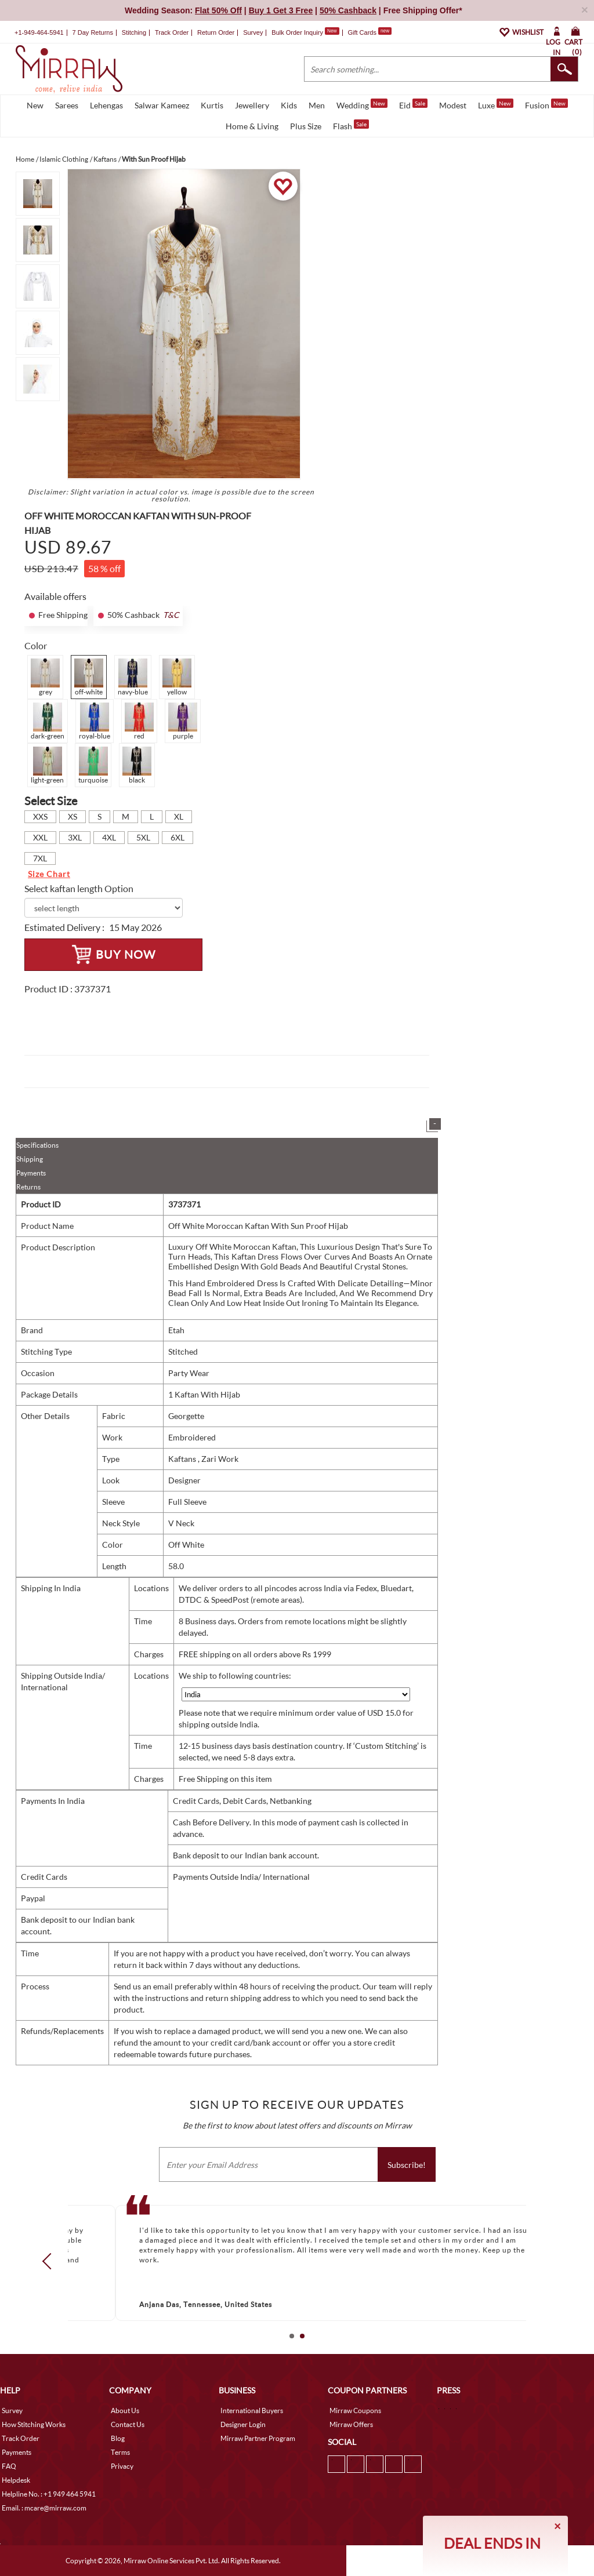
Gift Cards (369, 32)
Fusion (546, 104)
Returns (28, 1187)
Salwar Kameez (162, 105)
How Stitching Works (34, 2424)
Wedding (361, 104)
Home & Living (252, 126)
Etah (176, 1330)
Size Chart (49, 874)
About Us (125, 2410)
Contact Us (127, 2424)
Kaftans (183, 1459)
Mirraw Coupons (355, 2410)
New (35, 105)
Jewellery (252, 105)
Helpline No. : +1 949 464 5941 (49, 2494)
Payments (31, 1173)
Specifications (37, 1145)
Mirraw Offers (351, 2424)
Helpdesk (16, 2480)
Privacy (122, 2466)
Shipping (29, 1159)
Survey (253, 32)
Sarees (66, 105)
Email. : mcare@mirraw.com (44, 2508)
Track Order (172, 32)
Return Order (215, 32)
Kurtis (212, 105)
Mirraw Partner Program (257, 2438)
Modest (452, 105)
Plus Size (305, 126)
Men (317, 105)
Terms (120, 2452)
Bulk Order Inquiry (297, 32)
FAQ (9, 2466)
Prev (50, 2261)
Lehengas (106, 105)
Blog (118, 2438)
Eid (413, 104)
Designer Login (243, 2424)
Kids (289, 105)
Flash (351, 125)
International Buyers (251, 2410)
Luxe (495, 104)
